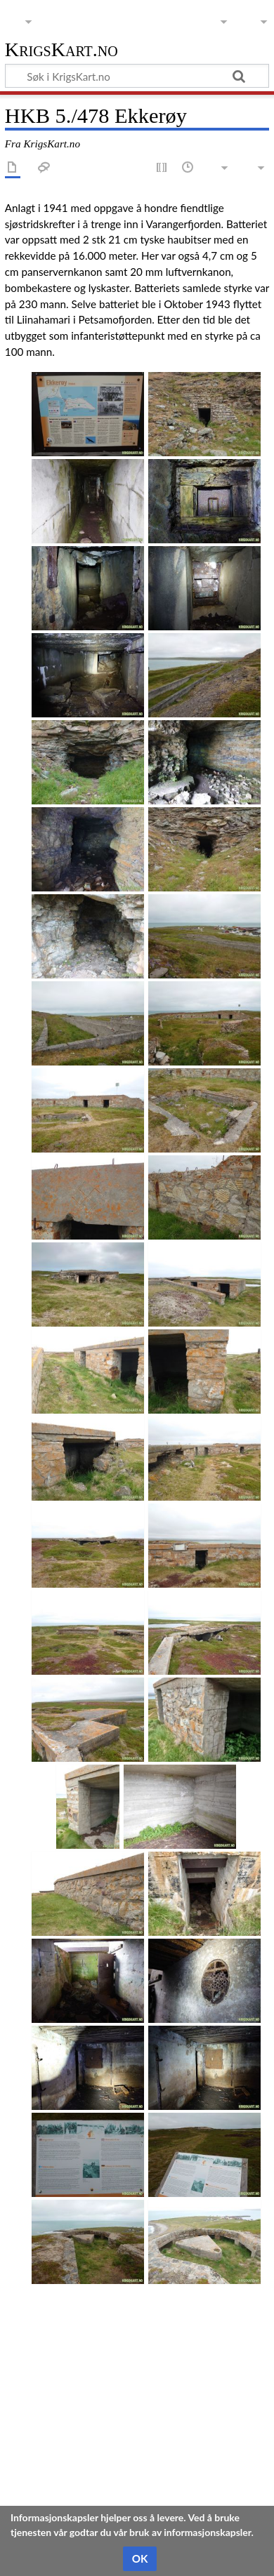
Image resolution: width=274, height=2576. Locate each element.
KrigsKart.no (61, 50)
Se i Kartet (29, 2432)
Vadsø (207, 2475)
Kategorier (29, 2475)
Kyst (72, 2475)
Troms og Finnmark (137, 2475)
